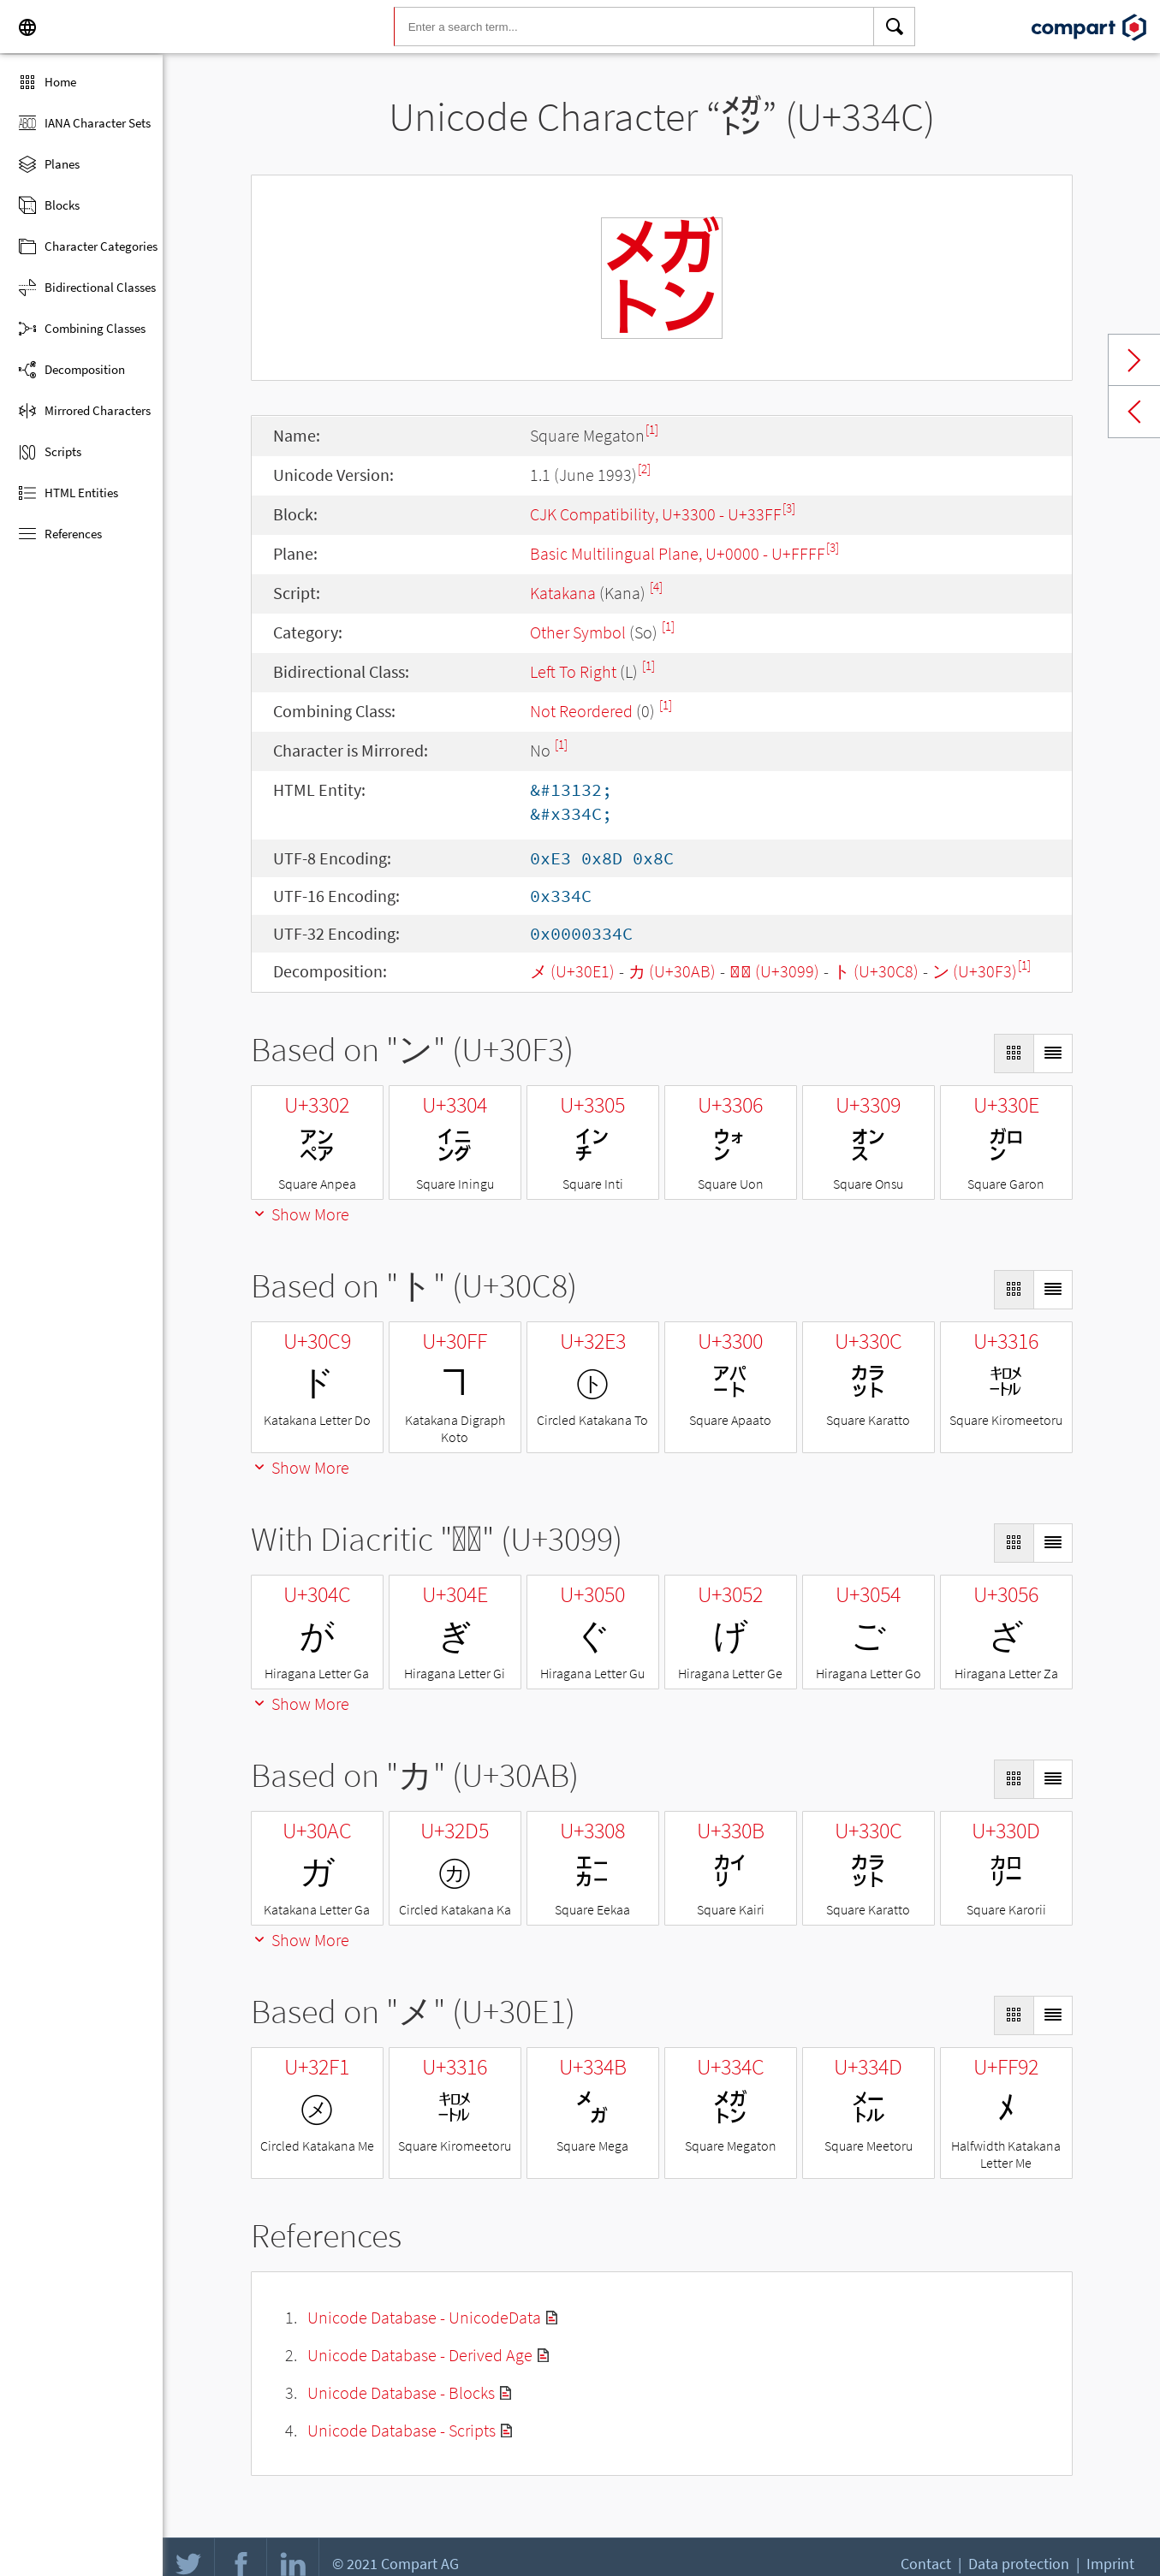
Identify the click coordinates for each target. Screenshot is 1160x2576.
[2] (644, 468)
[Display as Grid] (1013, 1053)
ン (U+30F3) (974, 971)
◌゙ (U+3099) (774, 971)
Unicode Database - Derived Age (419, 2354)
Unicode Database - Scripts (401, 2430)
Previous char (1134, 411)
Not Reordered (581, 710)
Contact (926, 2563)
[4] (656, 587)
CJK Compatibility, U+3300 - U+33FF (656, 514)
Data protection (1018, 2563)
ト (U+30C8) (876, 971)
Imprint (1110, 2563)
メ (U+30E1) (572, 971)
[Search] (894, 27)
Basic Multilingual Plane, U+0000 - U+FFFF (677, 553)
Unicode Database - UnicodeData (424, 2317)
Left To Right (573, 671)
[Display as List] (1053, 1053)
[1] (651, 429)
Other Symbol (578, 632)
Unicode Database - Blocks (401, 2392)
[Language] (27, 27)
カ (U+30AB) (672, 971)
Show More (300, 1214)
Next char (1134, 360)
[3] (788, 508)
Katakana (563, 592)
